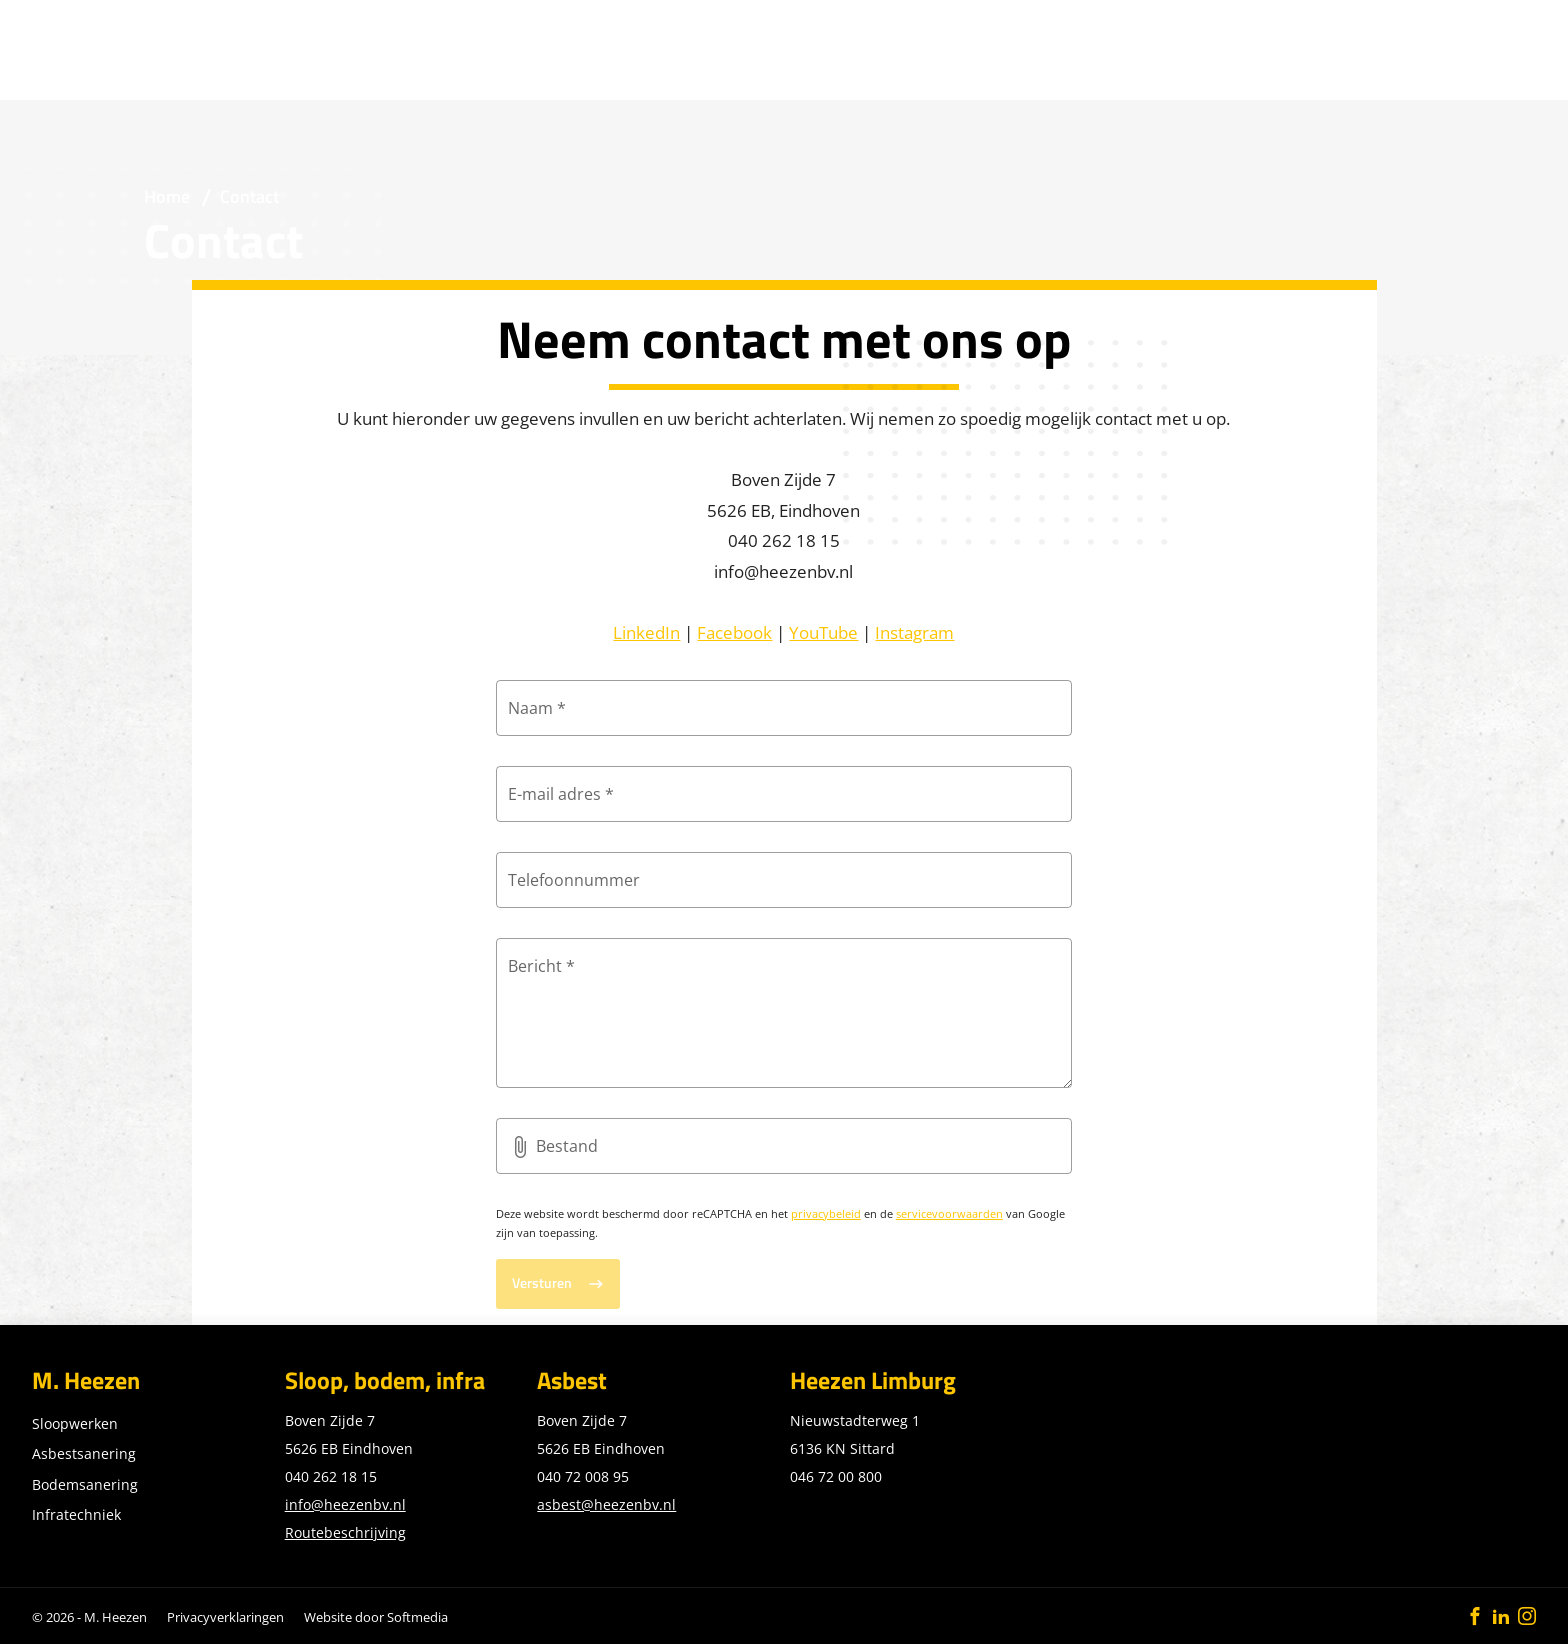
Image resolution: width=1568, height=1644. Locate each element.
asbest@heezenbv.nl (606, 1504)
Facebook (734, 632)
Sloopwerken (75, 1423)
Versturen (542, 1283)
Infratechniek (76, 1514)
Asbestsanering (84, 1453)
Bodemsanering (85, 1484)
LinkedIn (646, 632)
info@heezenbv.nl (345, 1504)
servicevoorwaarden (949, 1213)
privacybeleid (826, 1213)
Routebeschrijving (345, 1532)
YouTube (823, 632)
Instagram (914, 632)
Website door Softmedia (376, 1617)
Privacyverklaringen (225, 1617)
